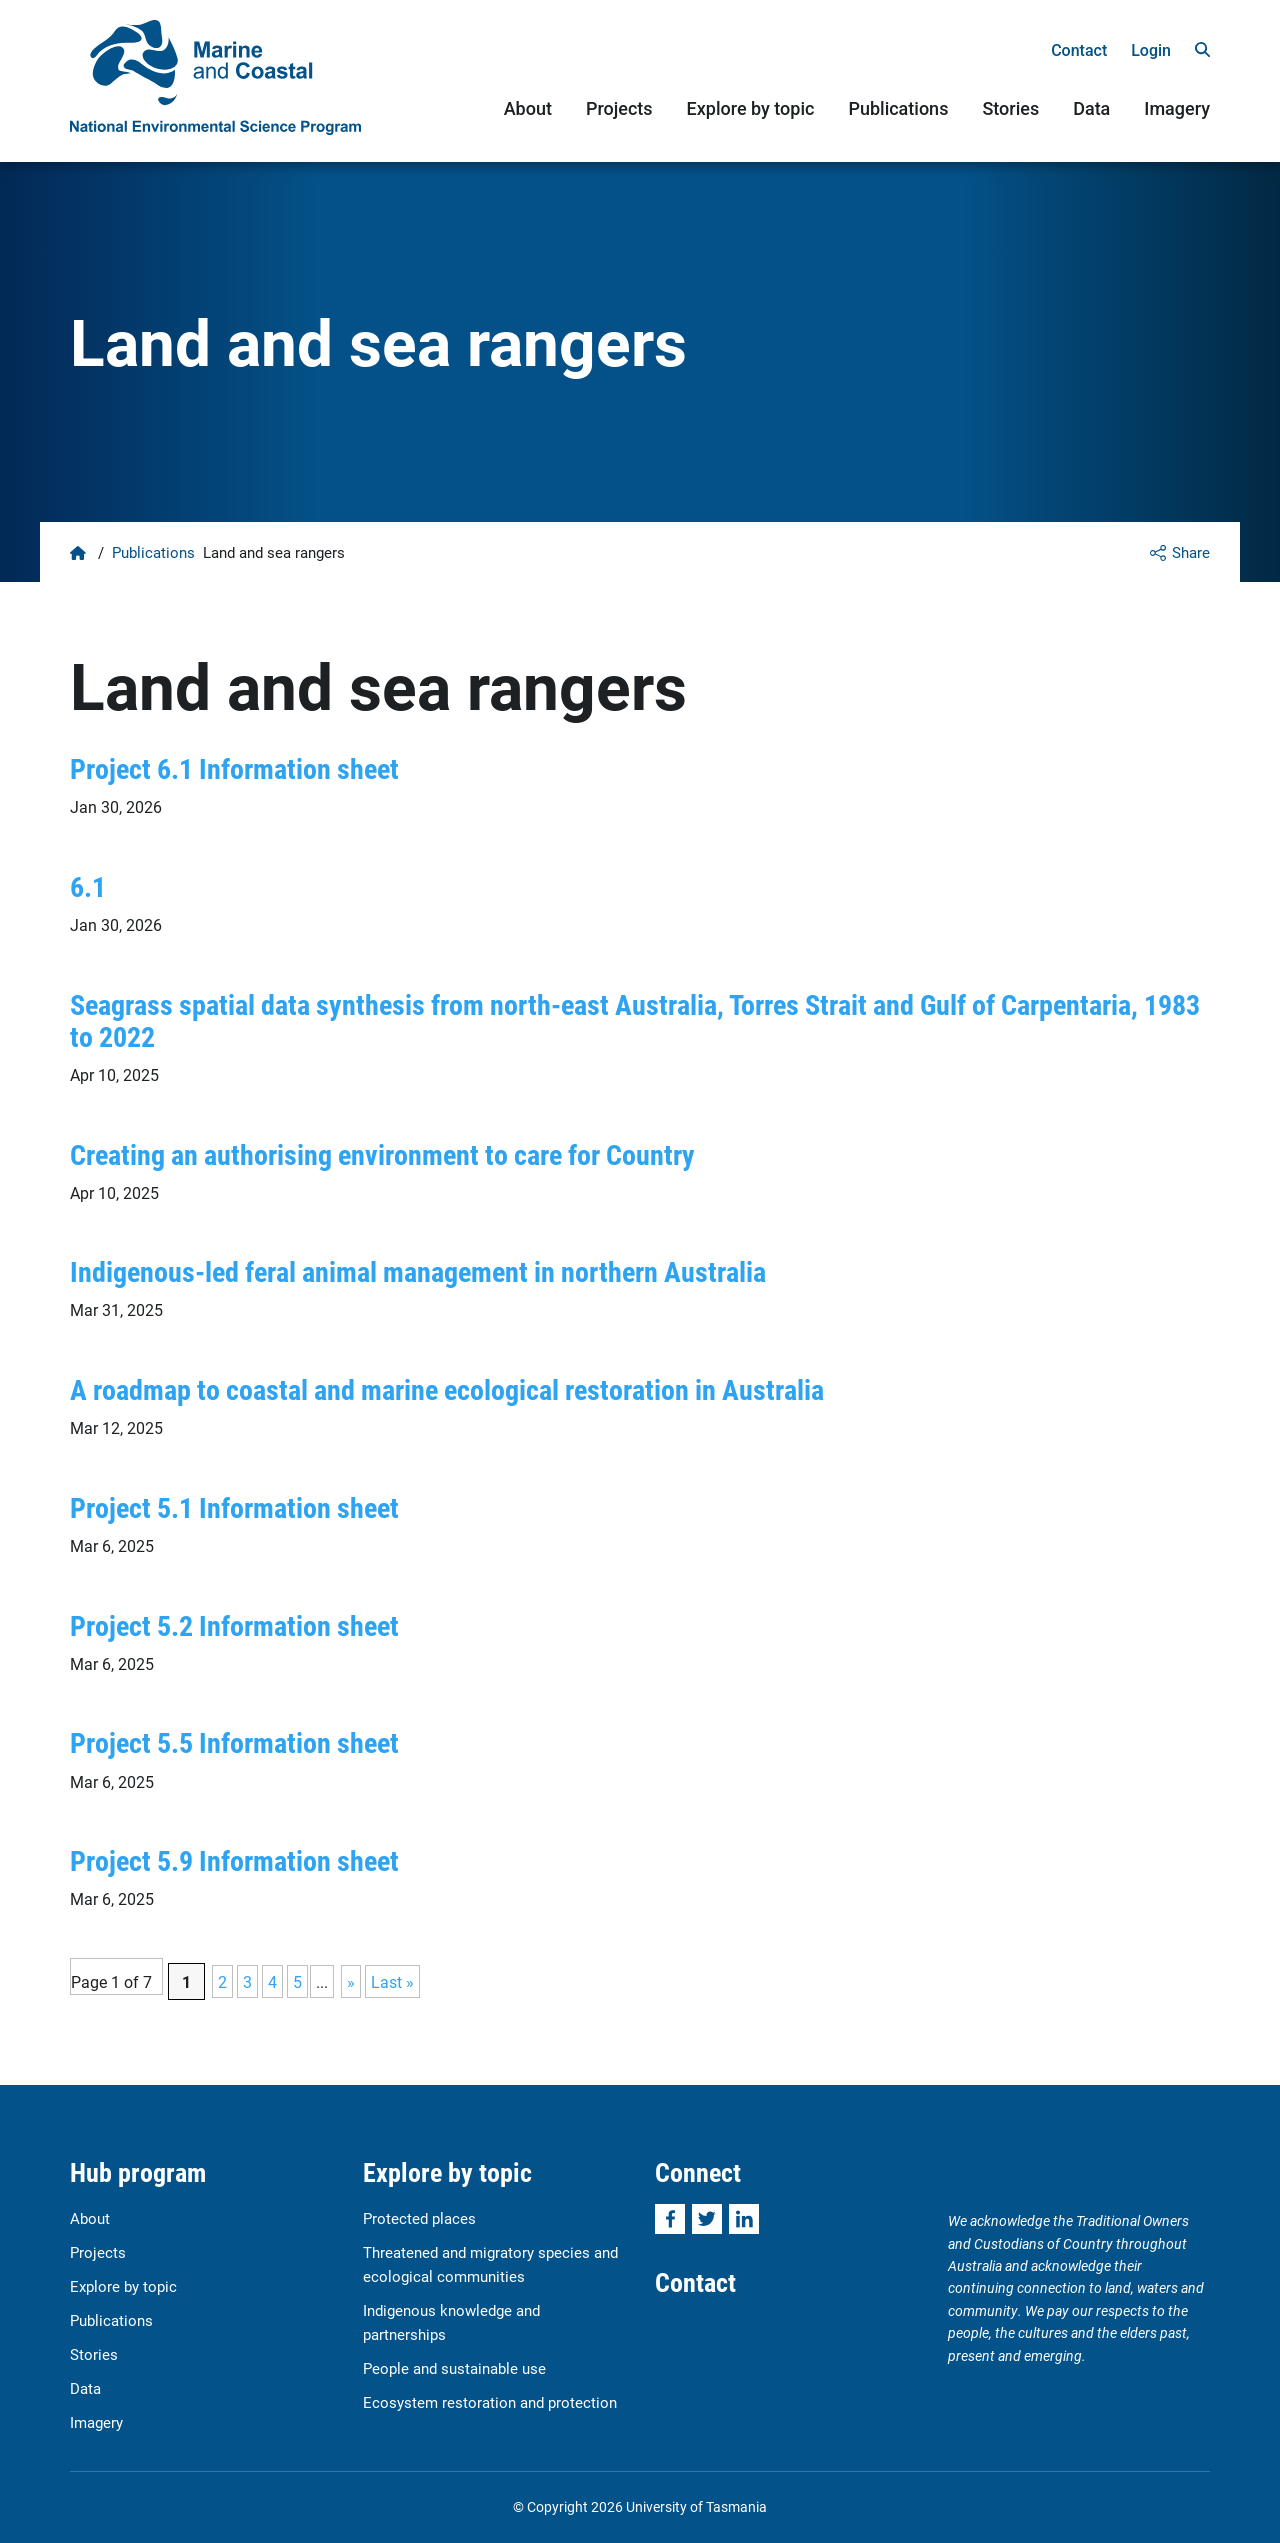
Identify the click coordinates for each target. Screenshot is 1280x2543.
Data (1091, 108)
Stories (1010, 108)
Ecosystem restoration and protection (490, 2402)
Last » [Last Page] (392, 1981)
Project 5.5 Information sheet (234, 1742)
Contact (1079, 50)
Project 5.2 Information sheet (234, 1625)
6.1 (88, 886)
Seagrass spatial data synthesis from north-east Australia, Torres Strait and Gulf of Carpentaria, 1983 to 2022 (635, 1020)
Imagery (1177, 108)
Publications (898, 108)
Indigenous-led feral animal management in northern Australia (418, 1271)
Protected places (419, 2218)
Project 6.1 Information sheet (234, 768)
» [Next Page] (351, 1981)
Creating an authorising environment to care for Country (382, 1154)
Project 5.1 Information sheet (234, 1507)
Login (1151, 50)
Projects (619, 108)
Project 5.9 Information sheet (234, 1860)
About (528, 108)
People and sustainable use (454, 2368)
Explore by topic (751, 108)
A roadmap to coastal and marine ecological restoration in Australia (447, 1389)
